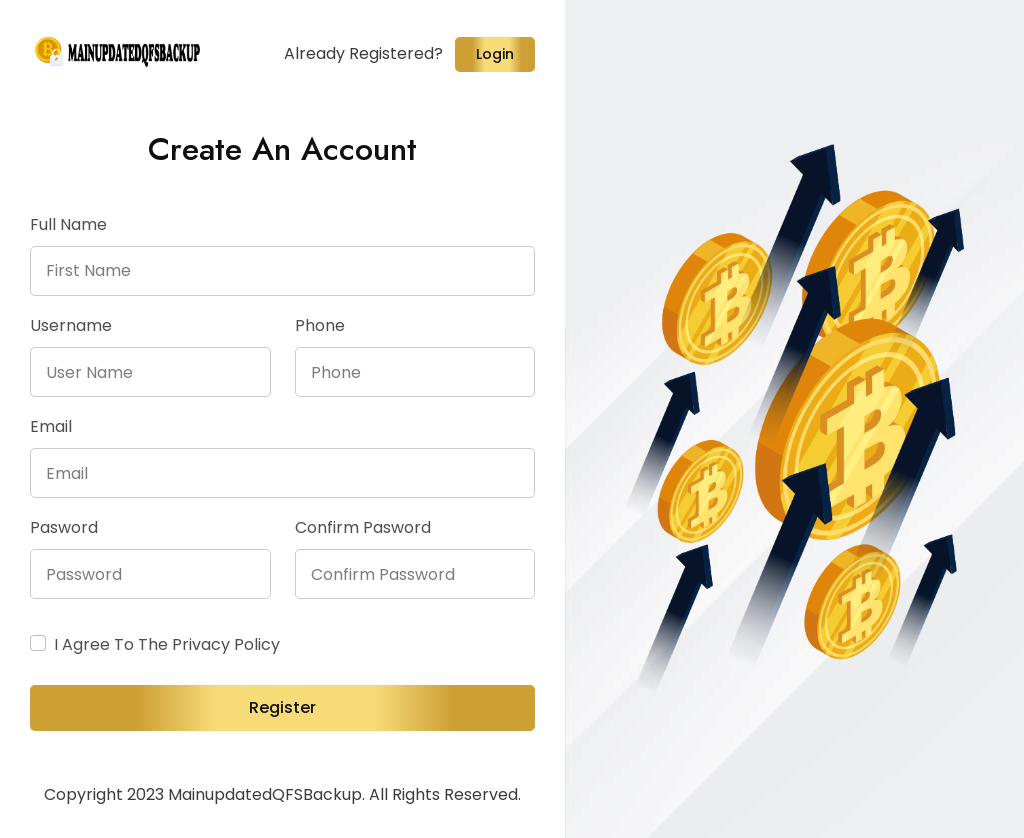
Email (51, 426)
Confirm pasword (363, 527)
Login (495, 54)
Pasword (64, 527)
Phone (320, 325)
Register (282, 707)
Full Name (68, 224)
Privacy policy (226, 644)
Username (71, 325)
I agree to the (167, 644)
